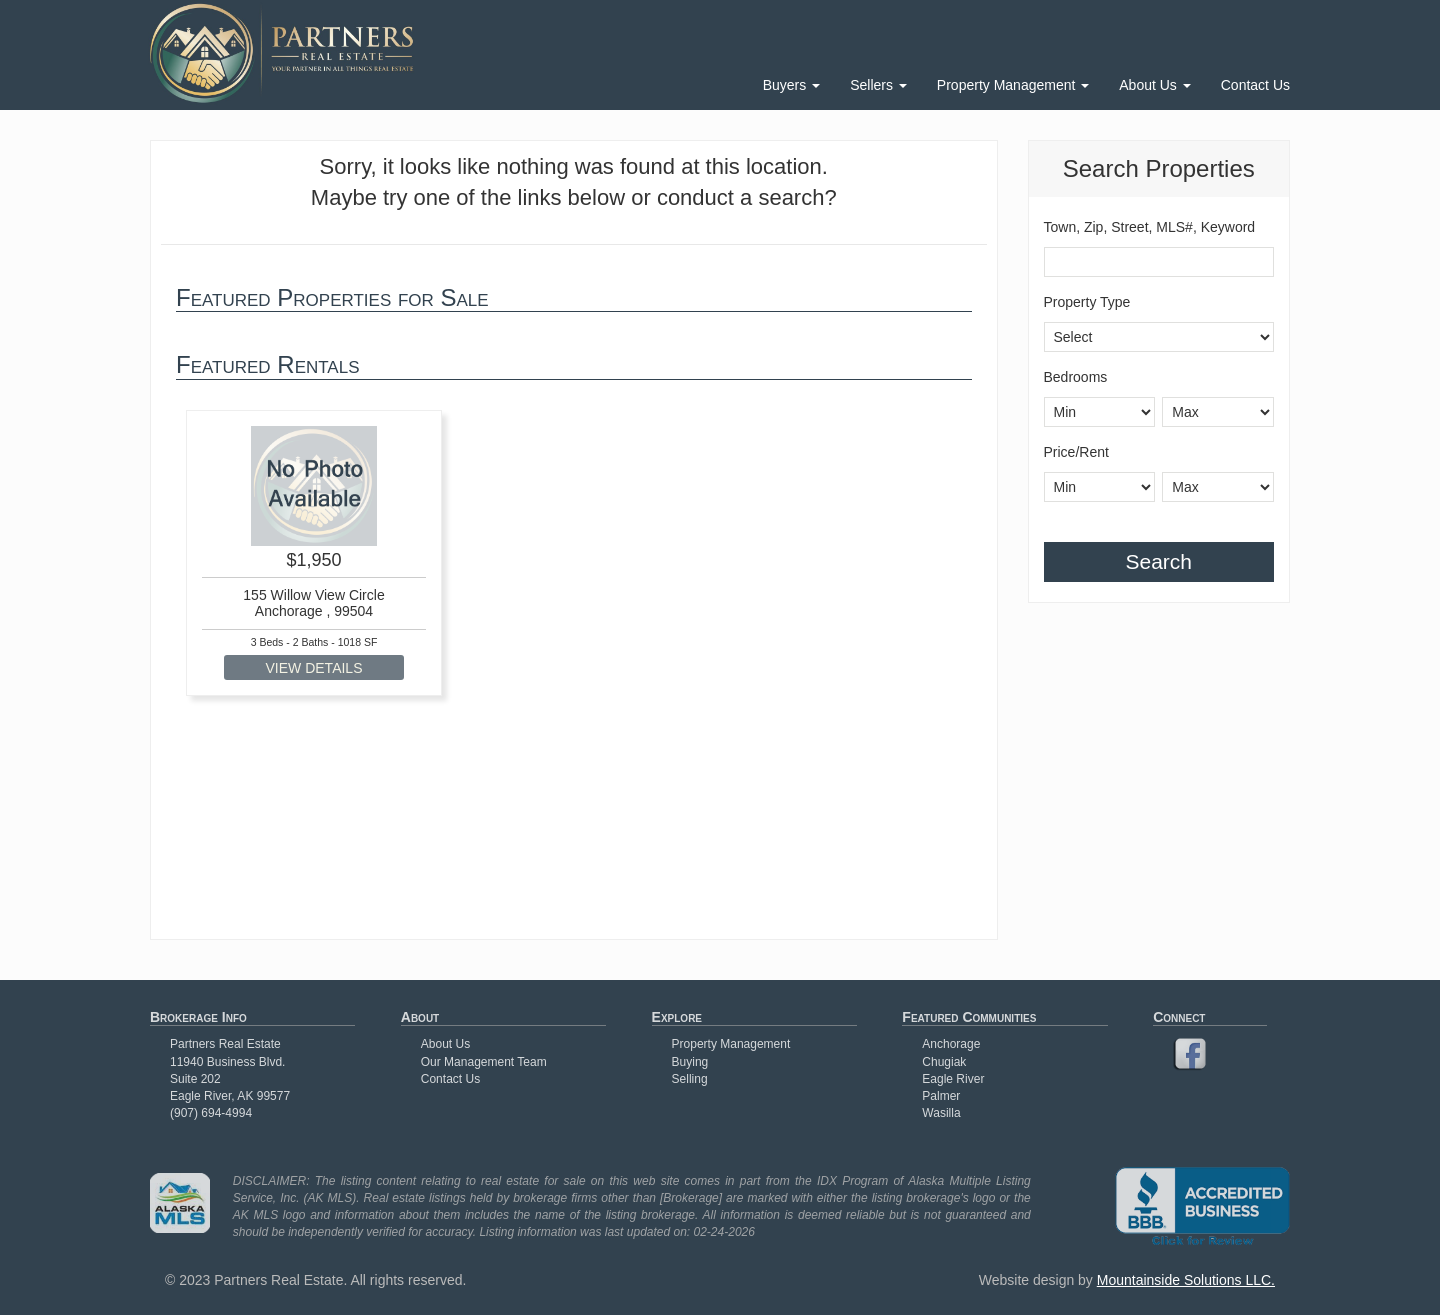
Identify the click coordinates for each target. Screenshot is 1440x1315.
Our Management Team (484, 1062)
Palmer (941, 1096)
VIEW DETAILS (314, 668)
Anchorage (951, 1044)
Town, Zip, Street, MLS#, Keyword (1150, 227)
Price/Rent (1076, 452)
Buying (690, 1062)
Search (1158, 561)
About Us (1154, 85)
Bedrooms (1076, 377)
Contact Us (1255, 85)
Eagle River (953, 1079)
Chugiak (944, 1062)
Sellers (878, 85)
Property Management (1013, 85)
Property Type (1087, 302)
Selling (690, 1079)
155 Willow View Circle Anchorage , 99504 (313, 602)
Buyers (791, 85)
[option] (314, 553)
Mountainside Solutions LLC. (1186, 1280)
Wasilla (941, 1113)
